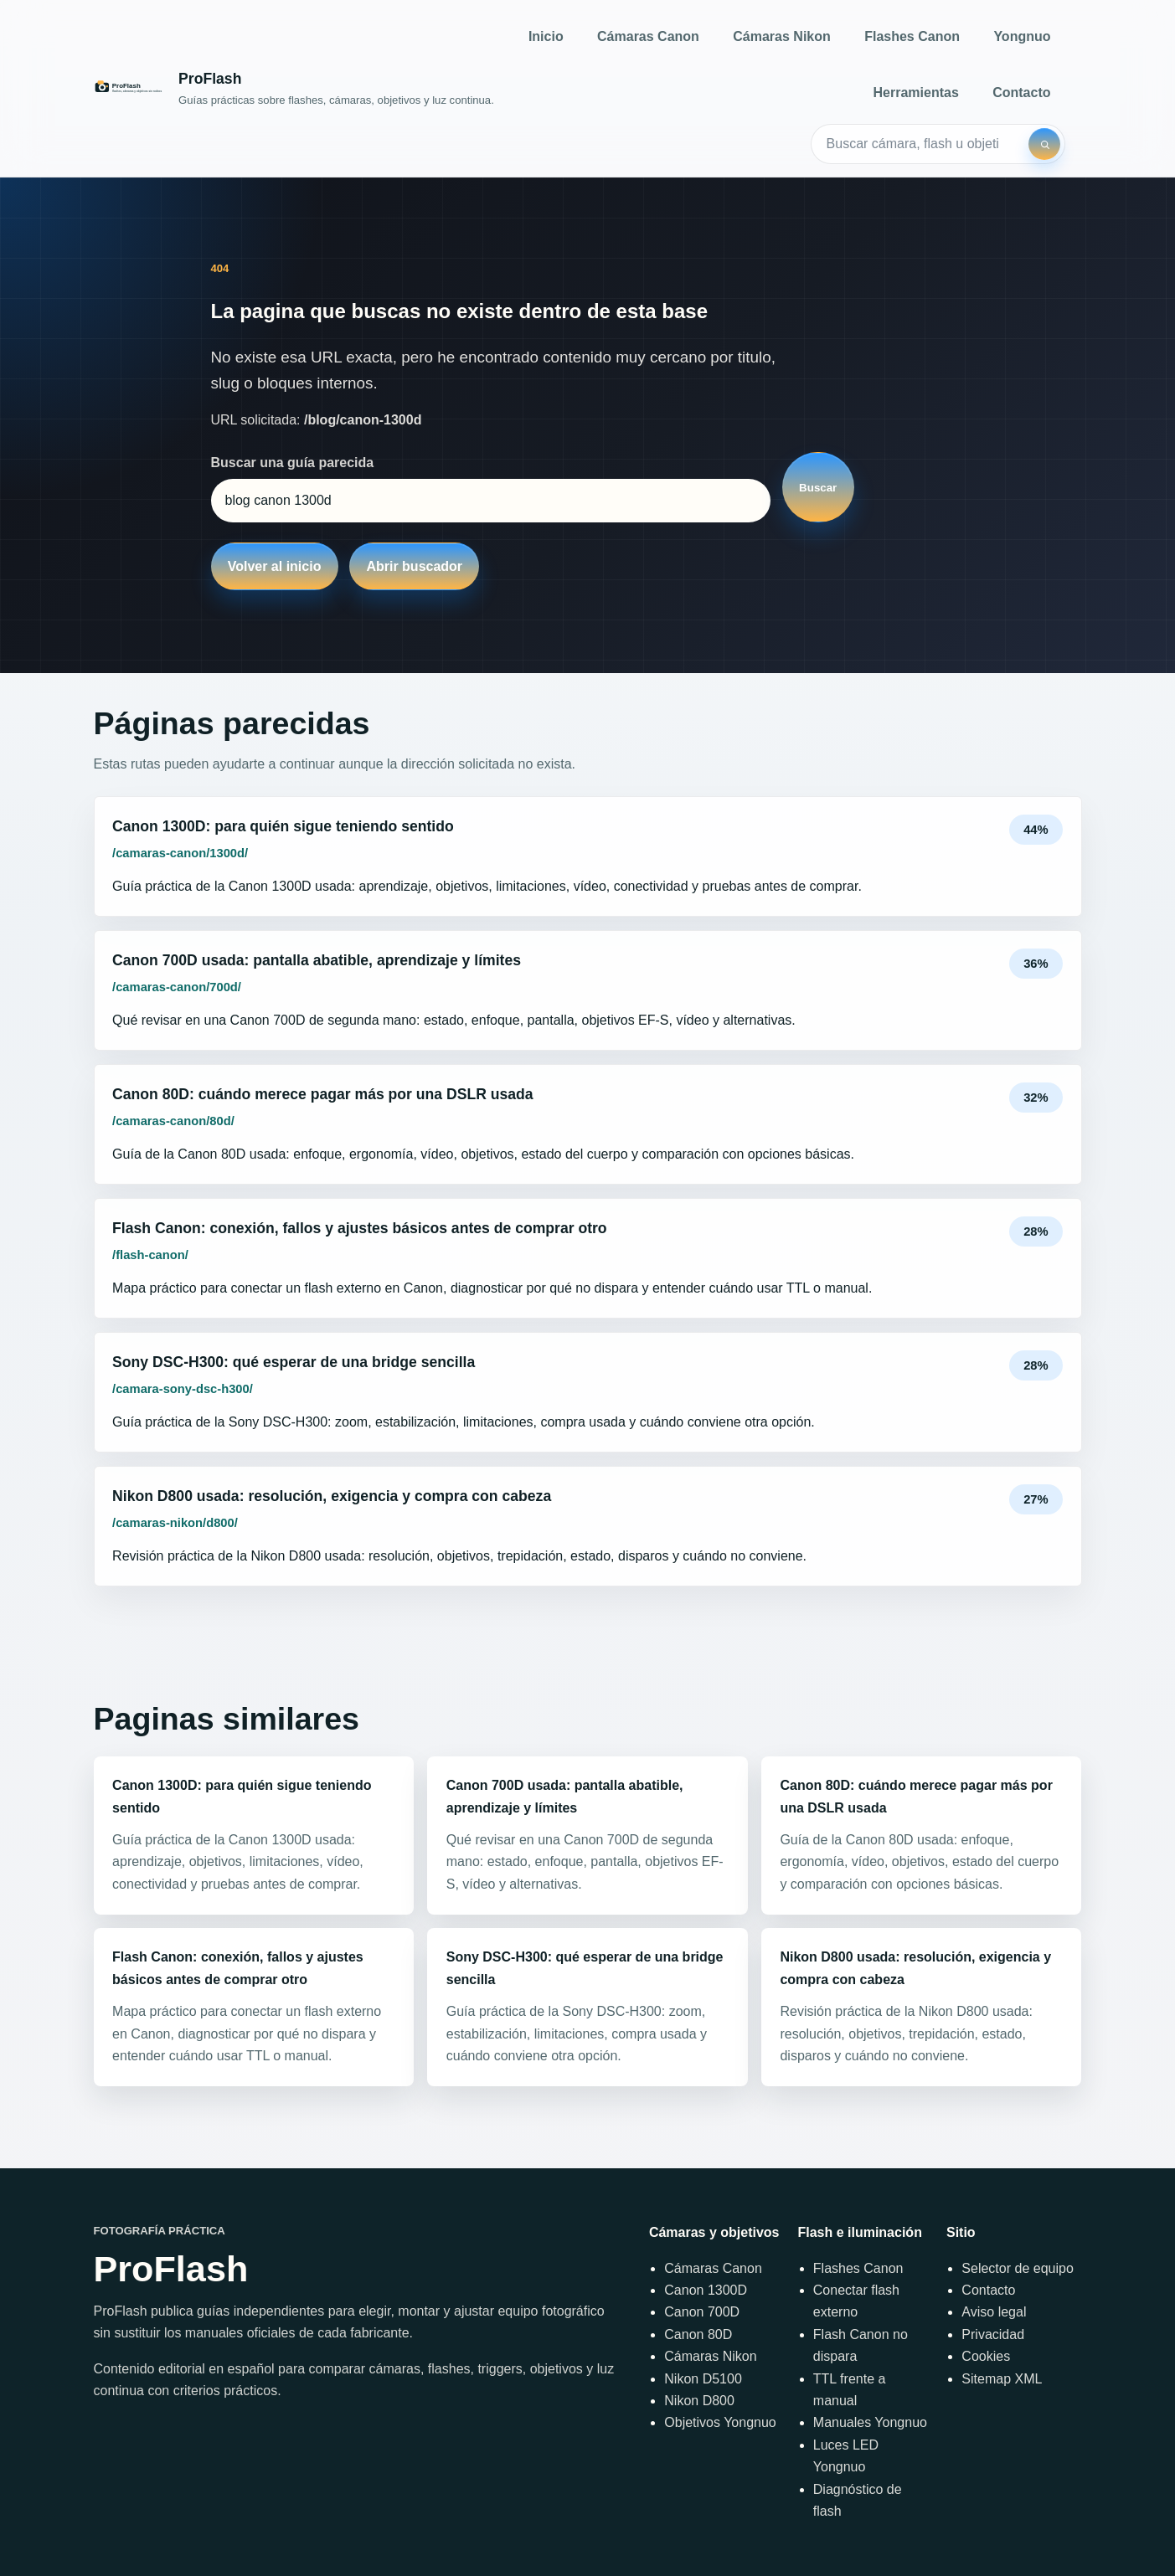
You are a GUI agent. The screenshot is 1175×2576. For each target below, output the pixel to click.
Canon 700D (702, 2312)
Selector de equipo (1017, 2268)
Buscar (818, 487)
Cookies (985, 2356)
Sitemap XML (1001, 2379)
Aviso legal (993, 2312)
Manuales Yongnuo (870, 2422)
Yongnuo (1021, 36)
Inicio (546, 36)
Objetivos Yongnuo (720, 2422)
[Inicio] (294, 88)
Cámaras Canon (648, 36)
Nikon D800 (699, 2400)
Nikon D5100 (703, 2379)
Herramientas (916, 92)
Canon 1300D (705, 2290)
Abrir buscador (414, 566)
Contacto (1021, 92)
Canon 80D (698, 2334)
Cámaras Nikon (782, 36)
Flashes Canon (912, 36)
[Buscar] (1044, 144)
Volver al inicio (275, 566)
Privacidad (992, 2334)
